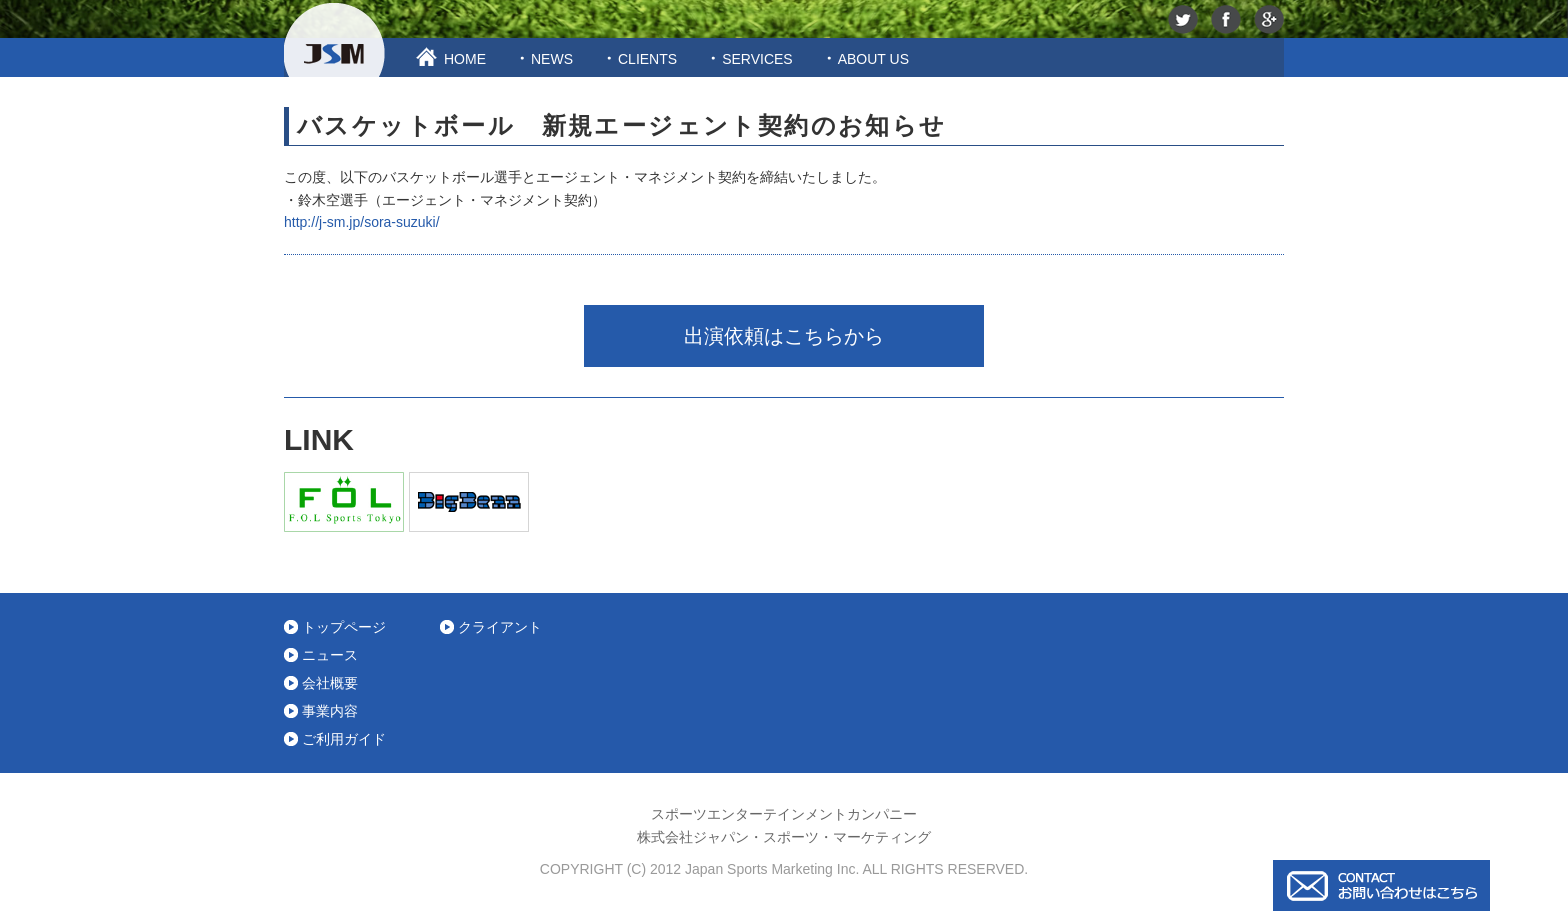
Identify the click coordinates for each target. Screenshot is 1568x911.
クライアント (500, 627)
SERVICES (757, 59)
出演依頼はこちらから (784, 336)
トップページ (344, 627)
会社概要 (330, 683)
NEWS (552, 59)
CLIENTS (647, 59)
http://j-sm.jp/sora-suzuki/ (362, 222)
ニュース (330, 655)
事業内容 (330, 711)
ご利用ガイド (344, 739)
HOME (465, 59)
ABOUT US (873, 59)
